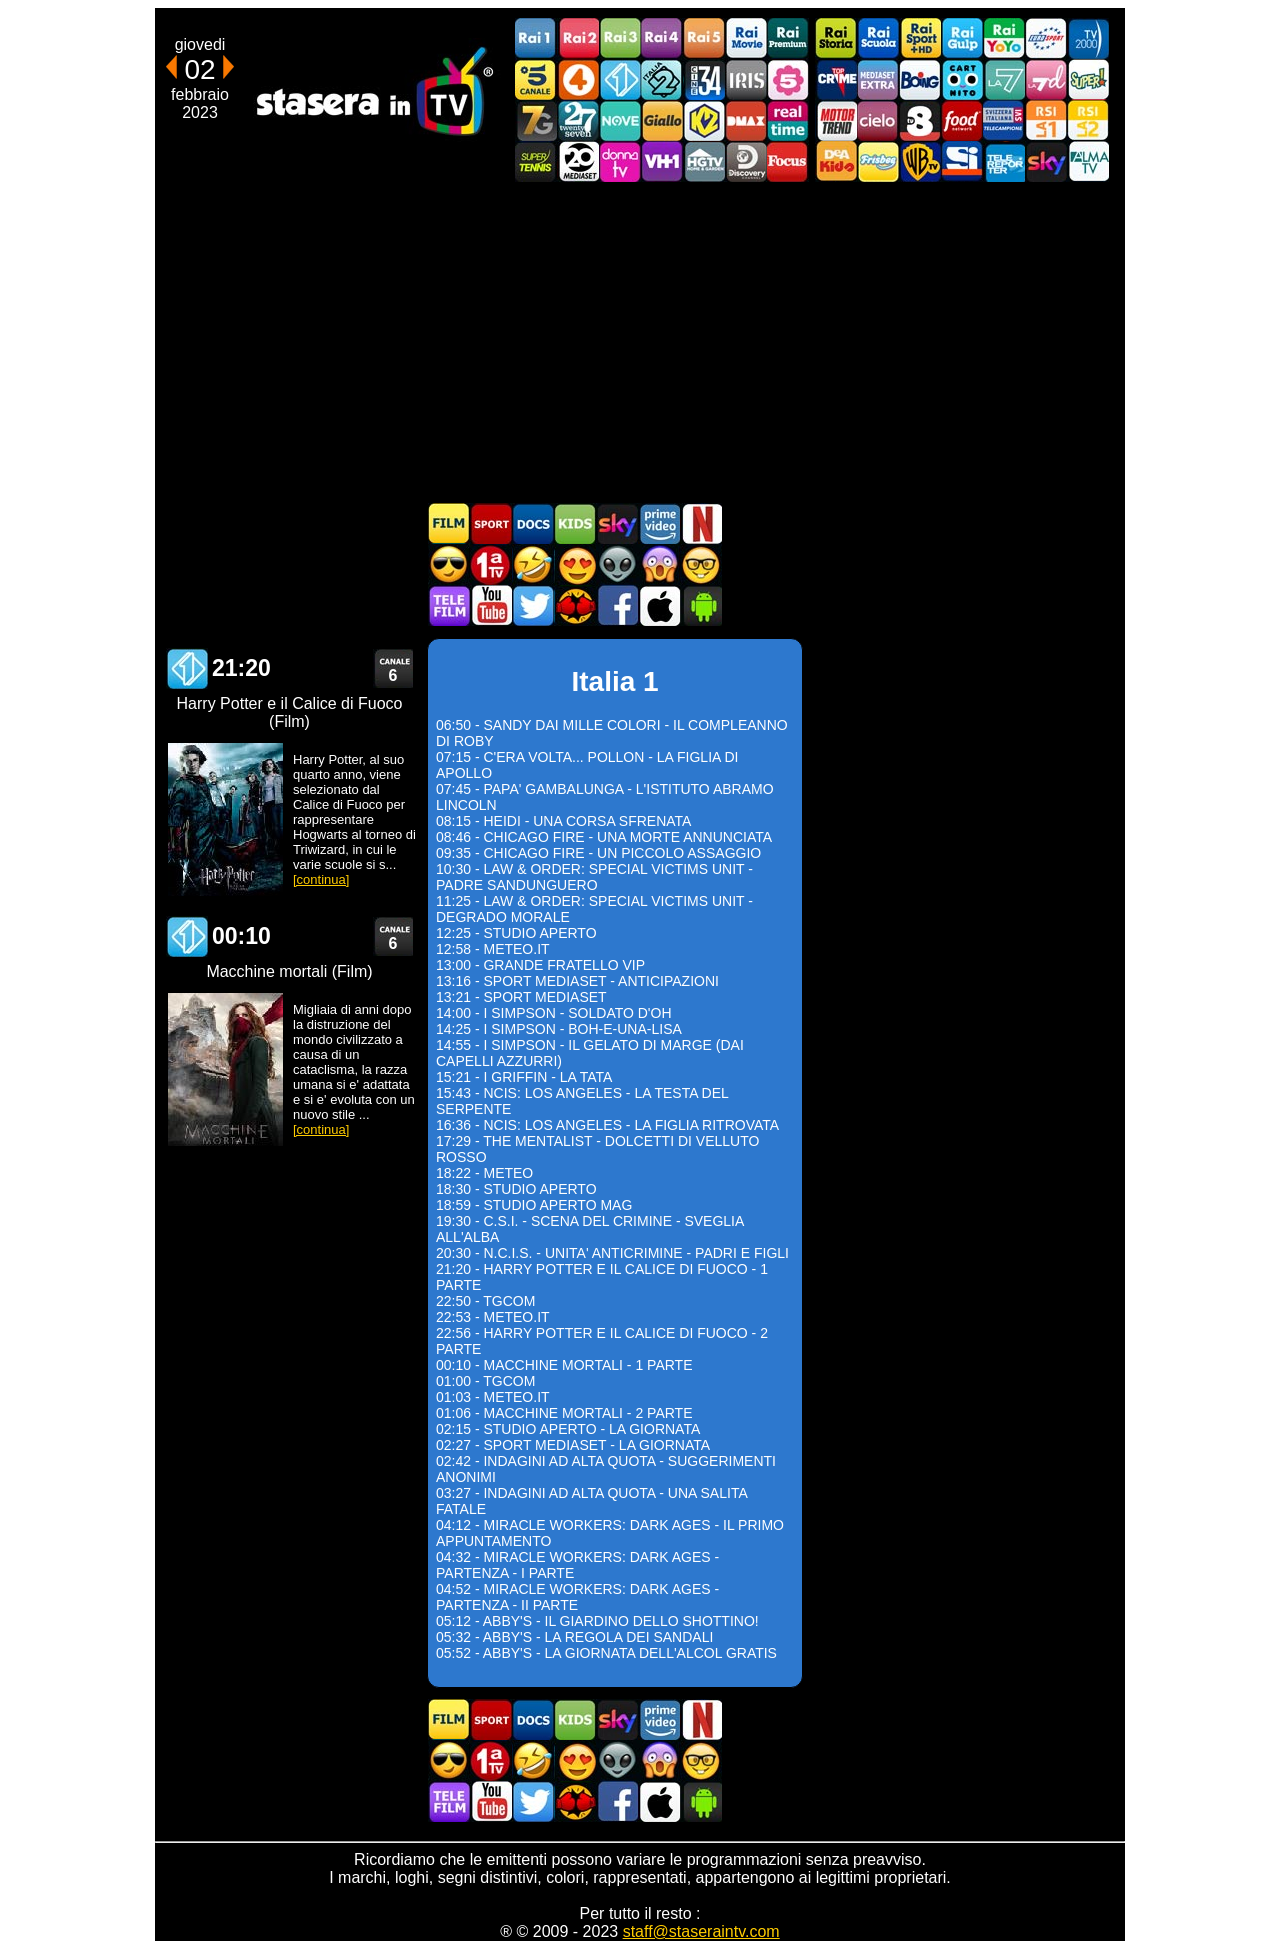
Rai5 (704, 38)
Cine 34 (704, 79)
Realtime (788, 120)
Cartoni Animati (575, 523)
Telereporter (1004, 161)
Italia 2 (662, 79)
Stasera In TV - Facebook (617, 605)
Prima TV (491, 564)
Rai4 (662, 38)
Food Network (962, 120)
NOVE (620, 120)
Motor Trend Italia (836, 120)
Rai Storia (836, 38)
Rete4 (578, 79)
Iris (746, 79)
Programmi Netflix (701, 523)
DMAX (746, 120)
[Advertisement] (640, 342)
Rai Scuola (878, 38)
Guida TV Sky (617, 523)
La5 (788, 79)
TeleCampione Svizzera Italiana (1004, 120)
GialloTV (662, 120)
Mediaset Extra (878, 79)
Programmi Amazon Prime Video (659, 523)
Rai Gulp (962, 38)
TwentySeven (578, 120)
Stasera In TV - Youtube (491, 605)
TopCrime (836, 79)
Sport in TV (491, 523)
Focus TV (788, 161)
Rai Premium (788, 38)
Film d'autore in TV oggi (701, 564)
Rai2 (578, 38)
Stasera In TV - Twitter (533, 605)
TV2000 (1088, 38)
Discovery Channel (746, 161)
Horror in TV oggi (659, 564)
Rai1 (536, 38)
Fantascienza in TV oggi (617, 564)
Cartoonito (962, 79)
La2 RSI (1088, 120)
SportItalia (962, 161)
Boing (920, 79)
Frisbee (878, 161)
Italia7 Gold (536, 120)
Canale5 (536, 79)
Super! (1088, 79)
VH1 (662, 161)
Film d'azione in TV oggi (449, 564)
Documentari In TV (533, 523)
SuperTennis (536, 161)
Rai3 (620, 38)
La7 (1004, 79)
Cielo (878, 120)
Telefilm (449, 605)
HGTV (704, 161)
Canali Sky (1046, 161)
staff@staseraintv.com (701, 1931)
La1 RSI (1046, 120)
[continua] (321, 879)
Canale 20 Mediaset (578, 161)
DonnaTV (620, 161)
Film (449, 523)
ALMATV (1088, 161)
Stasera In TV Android (701, 605)
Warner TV (920, 161)
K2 (704, 120)
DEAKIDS (836, 161)
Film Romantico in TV (575, 564)
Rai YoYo (1004, 38)
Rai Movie (746, 38)
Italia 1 (620, 79)
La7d (1046, 79)
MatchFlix (575, 605)
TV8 (920, 120)
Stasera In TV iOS (659, 605)
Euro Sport (1046, 38)
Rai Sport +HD (920, 38)
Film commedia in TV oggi (533, 564)
